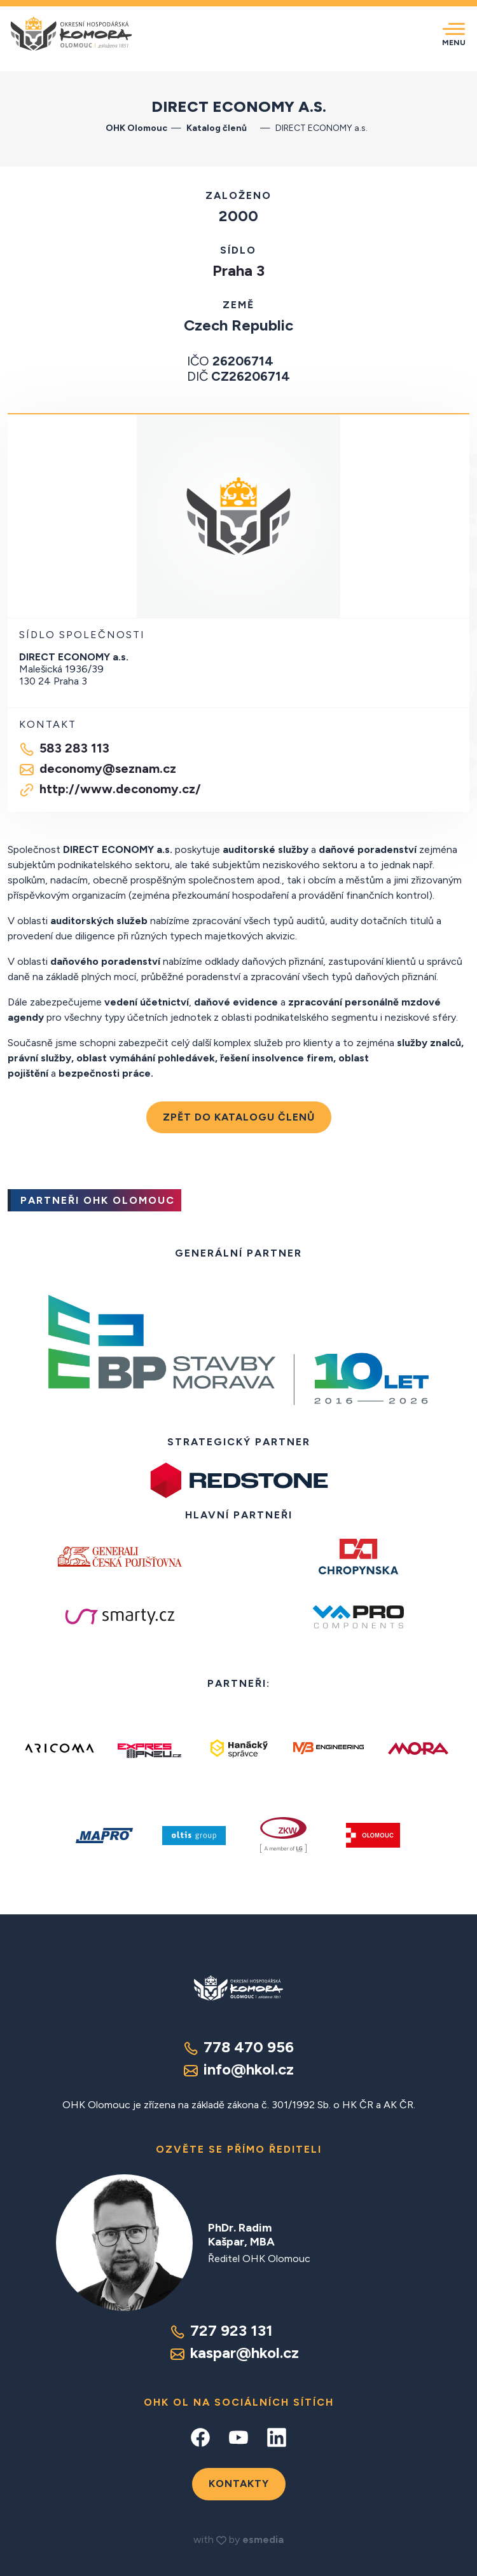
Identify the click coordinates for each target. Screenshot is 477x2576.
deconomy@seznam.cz (97, 769)
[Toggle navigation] (453, 33)
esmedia (263, 2539)
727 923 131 (221, 2330)
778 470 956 (238, 2047)
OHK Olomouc (136, 128)
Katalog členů (221, 128)
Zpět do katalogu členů (239, 1117)
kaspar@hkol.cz (234, 2352)
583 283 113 (64, 748)
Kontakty (239, 2483)
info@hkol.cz (238, 2069)
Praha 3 (238, 270)
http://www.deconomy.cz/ (110, 789)
